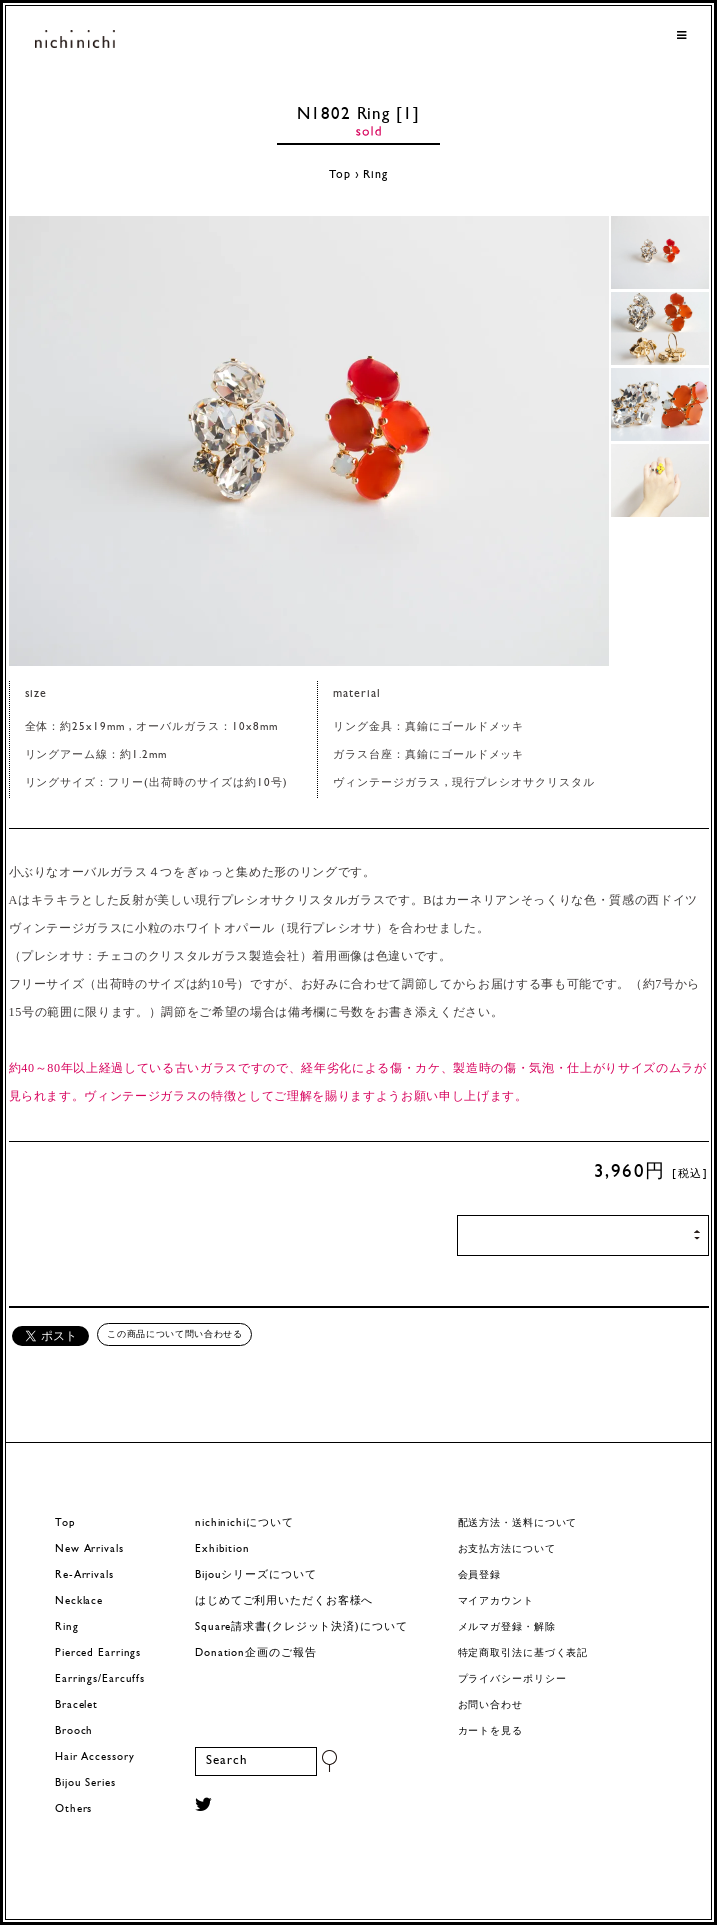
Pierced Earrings (98, 1653)
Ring (375, 175)
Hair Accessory (94, 1757)
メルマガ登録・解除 (507, 1627)
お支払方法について (507, 1549)
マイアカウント (496, 1601)
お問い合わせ (490, 1705)
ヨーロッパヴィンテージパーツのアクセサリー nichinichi (75, 40)
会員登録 (480, 1575)
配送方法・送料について (518, 1523)
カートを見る (490, 1731)
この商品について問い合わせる (174, 1334)
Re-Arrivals (84, 1575)
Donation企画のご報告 (255, 1653)
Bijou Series (85, 1783)
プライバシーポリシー (512, 1679)
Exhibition (222, 1549)
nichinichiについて (244, 1523)
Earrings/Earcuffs (100, 1679)
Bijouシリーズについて (256, 1575)
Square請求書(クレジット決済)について (301, 1627)
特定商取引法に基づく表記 (523, 1653)
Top (340, 175)
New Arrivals (89, 1549)
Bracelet (76, 1705)
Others (73, 1809)
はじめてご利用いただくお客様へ (284, 1601)
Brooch (74, 1731)
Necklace (79, 1601)
